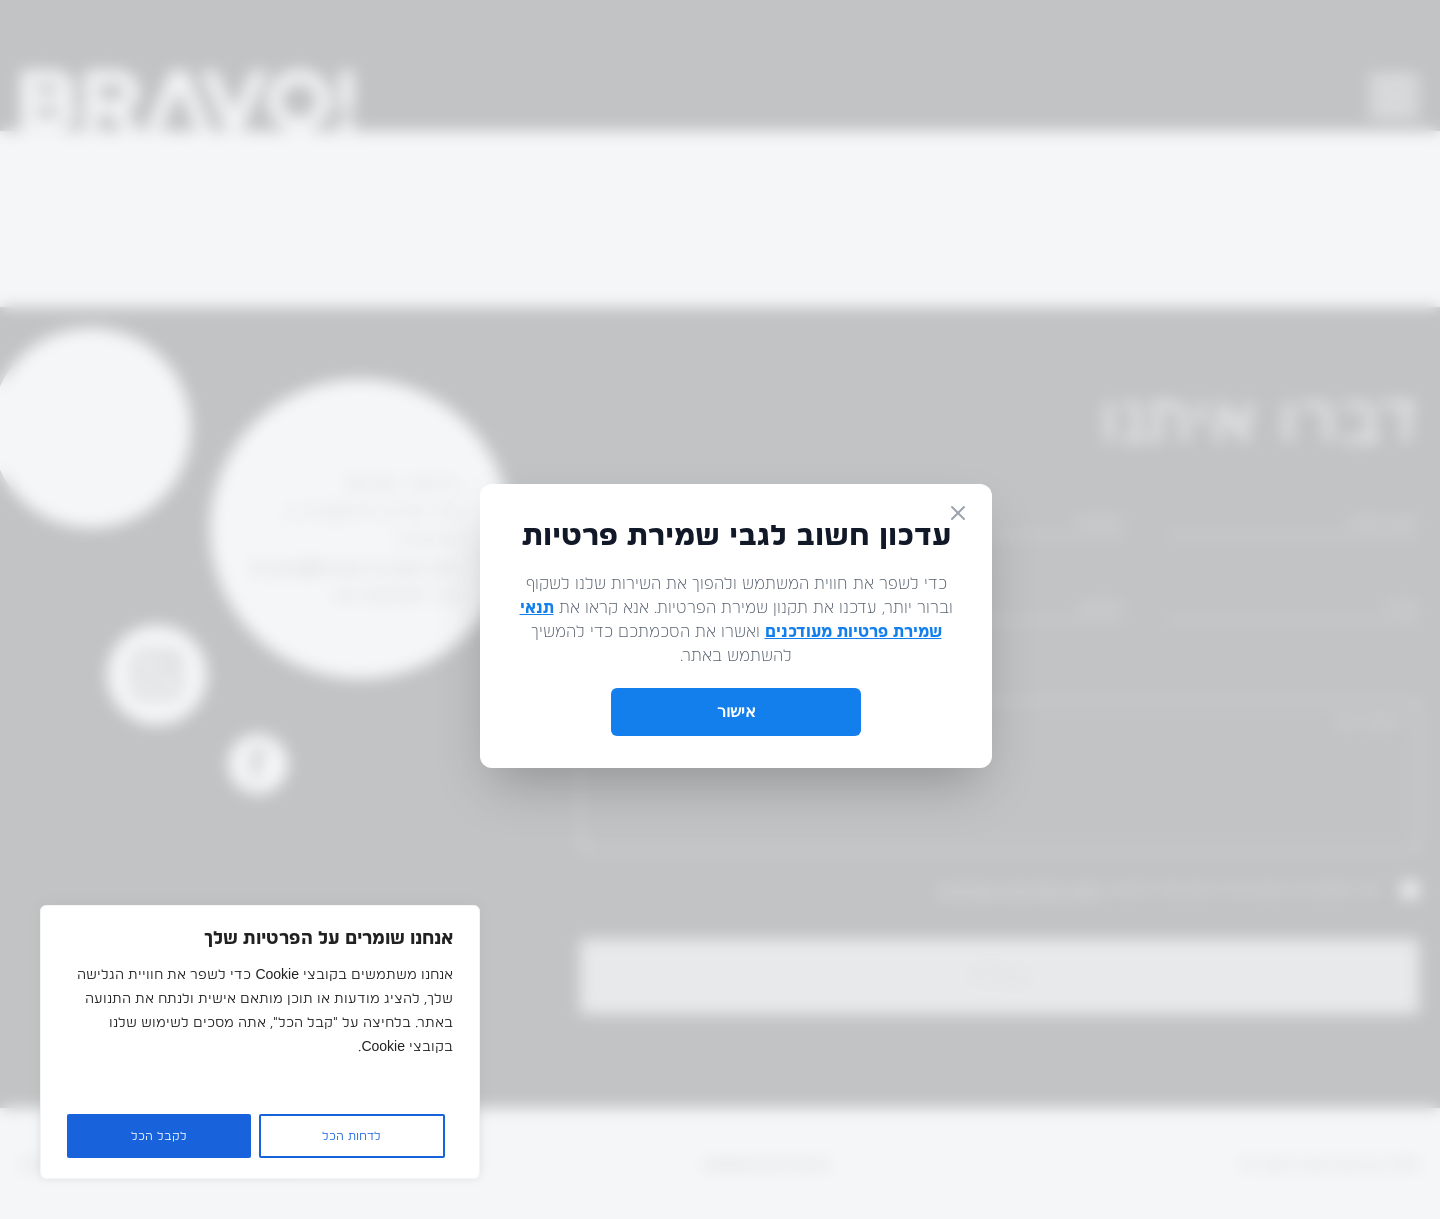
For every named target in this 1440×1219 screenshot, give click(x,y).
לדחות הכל (351, 1136)
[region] (260, 1042)
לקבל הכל (159, 1136)
